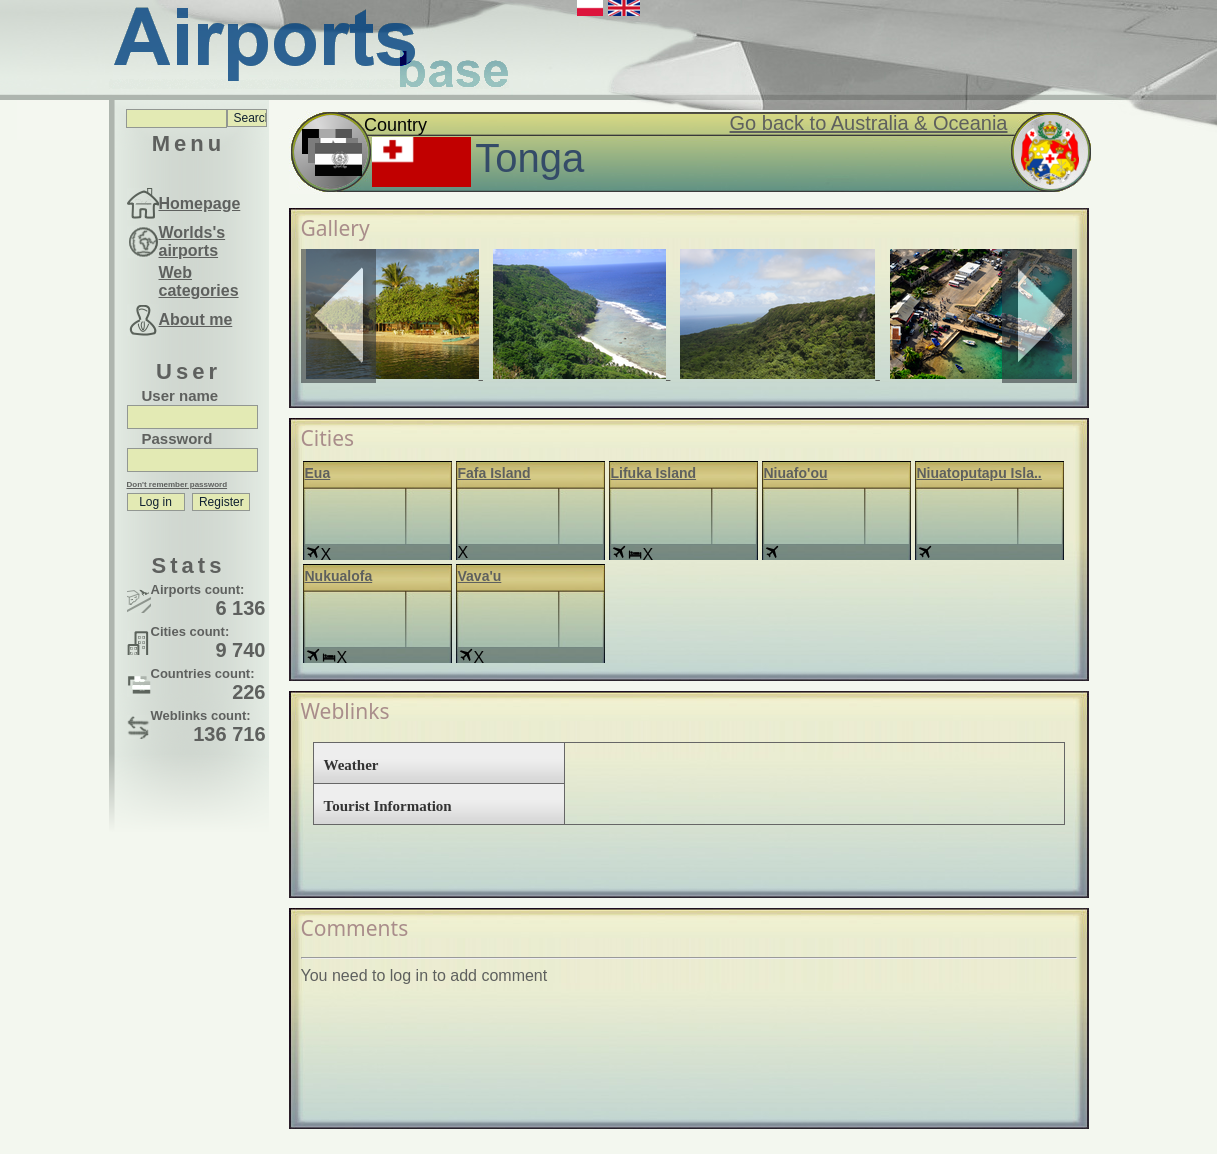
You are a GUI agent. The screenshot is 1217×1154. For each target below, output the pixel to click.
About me (196, 319)
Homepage (200, 203)
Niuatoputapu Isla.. (979, 473)
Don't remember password (177, 484)
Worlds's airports (192, 241)
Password (177, 438)
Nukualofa (339, 576)
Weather (351, 765)
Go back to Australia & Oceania (869, 123)
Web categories (199, 281)
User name (180, 395)
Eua (318, 473)
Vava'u (480, 576)
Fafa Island (494, 473)
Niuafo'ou (796, 473)
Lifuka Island (654, 473)
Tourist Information (388, 806)
